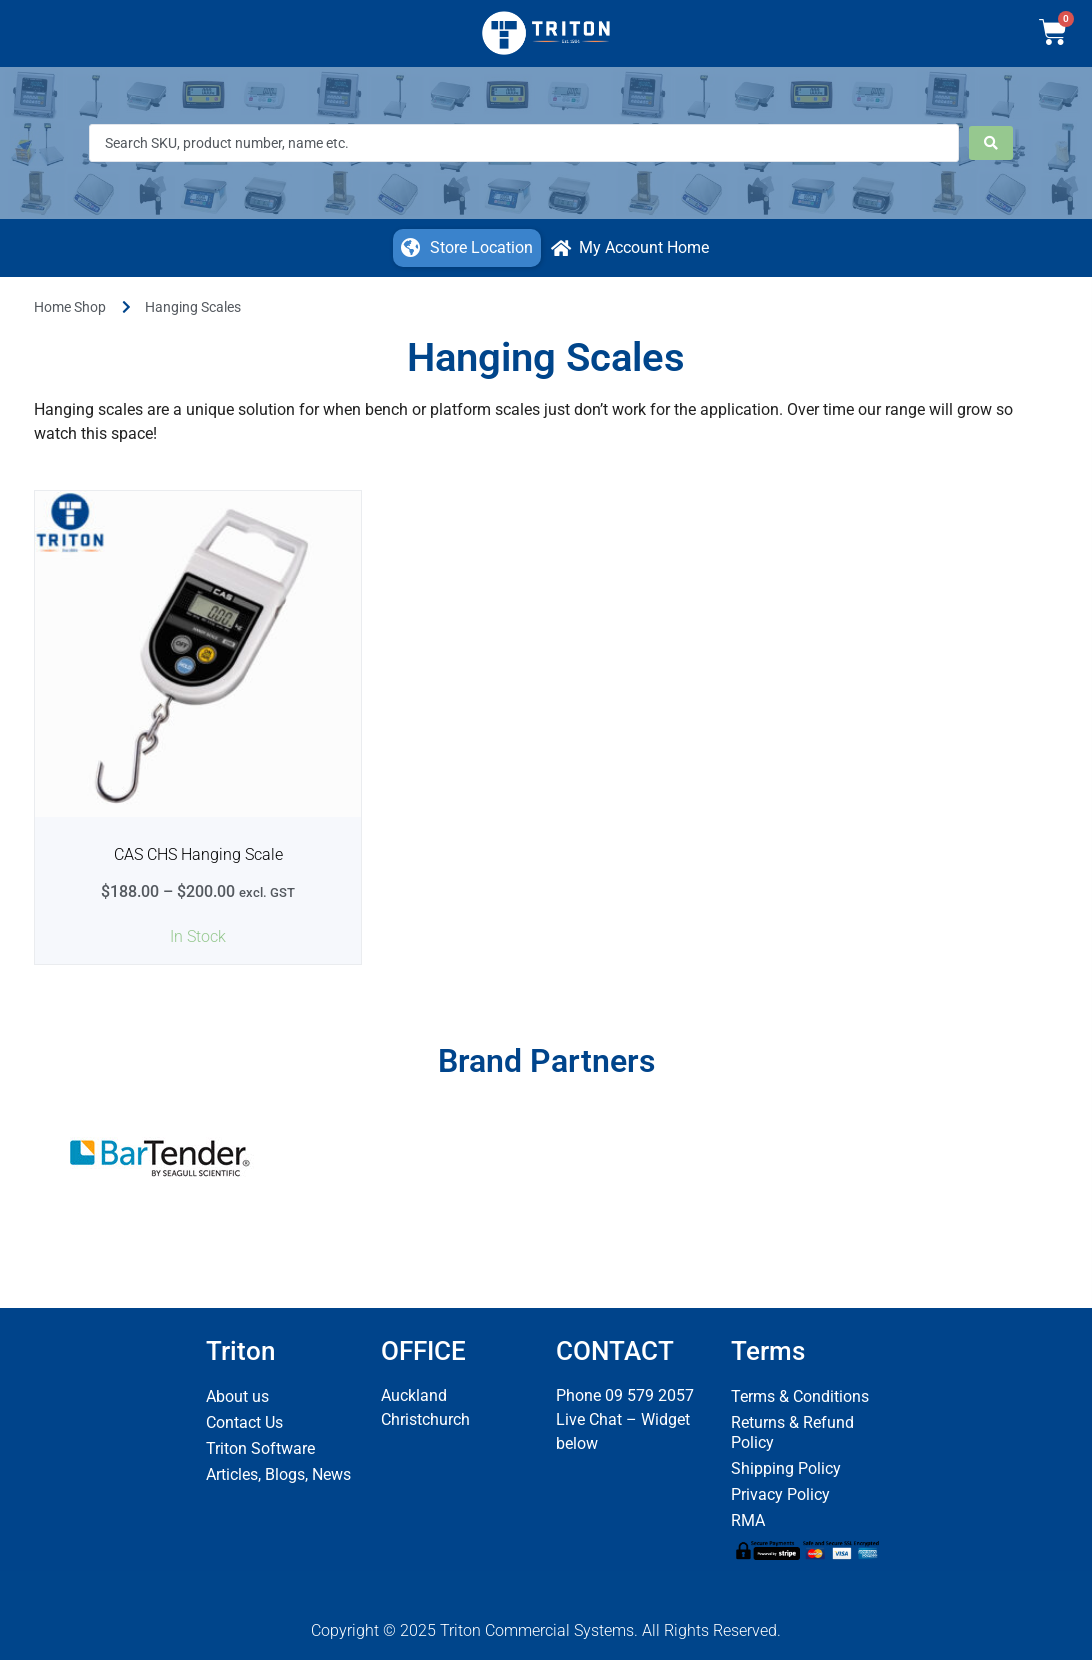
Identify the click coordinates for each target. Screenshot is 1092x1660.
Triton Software (260, 1448)
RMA (748, 1520)
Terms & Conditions (800, 1396)
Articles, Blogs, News (278, 1474)
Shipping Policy (786, 1468)
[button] (467, 248)
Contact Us (244, 1422)
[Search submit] (991, 143)
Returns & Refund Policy (792, 1432)
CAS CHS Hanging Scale (198, 854)
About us (237, 1396)
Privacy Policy (780, 1494)
